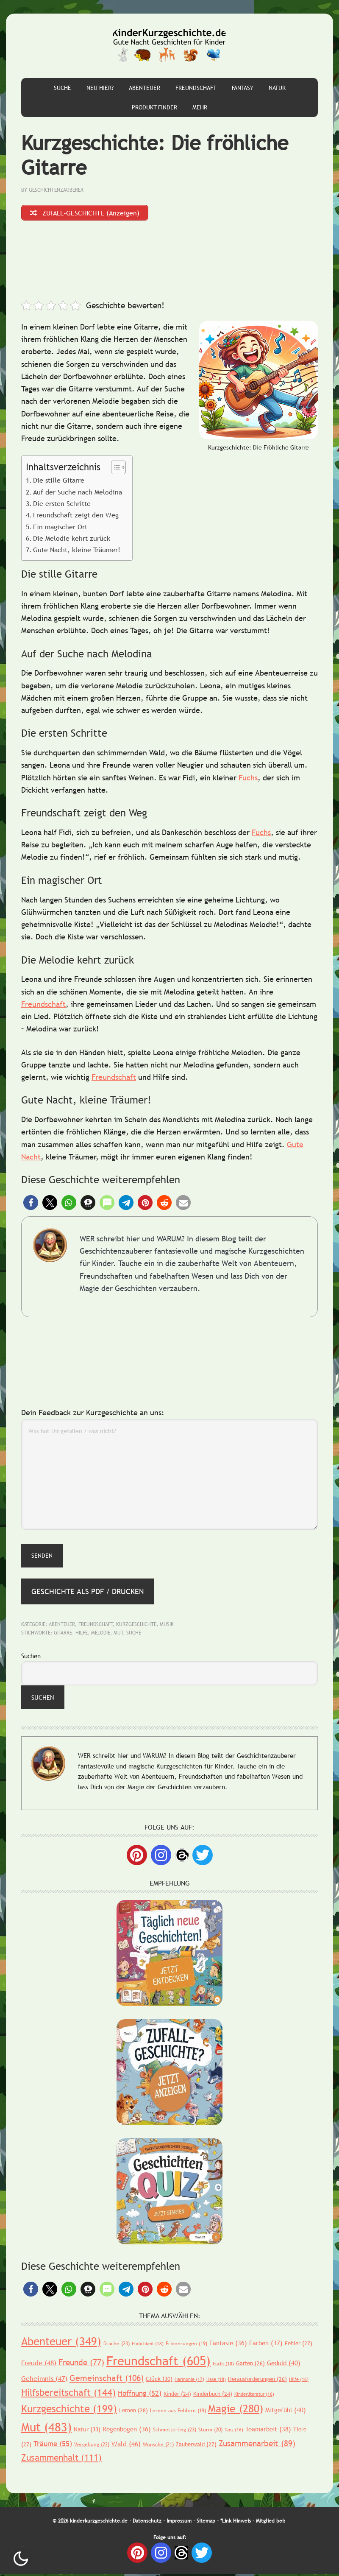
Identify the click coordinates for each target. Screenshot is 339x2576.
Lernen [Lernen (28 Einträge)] (133, 2412)
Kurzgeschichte (136, 1626)
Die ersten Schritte (62, 505)
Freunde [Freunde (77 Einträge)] (81, 2364)
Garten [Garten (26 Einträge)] (250, 2365)
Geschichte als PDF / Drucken (87, 1593)
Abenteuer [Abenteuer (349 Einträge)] (61, 2343)
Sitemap (206, 2522)
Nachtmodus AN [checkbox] (20, 2558)
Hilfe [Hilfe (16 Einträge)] (298, 2381)
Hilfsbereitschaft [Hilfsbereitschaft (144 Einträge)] (68, 2394)
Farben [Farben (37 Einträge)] (266, 2344)
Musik (167, 1626)
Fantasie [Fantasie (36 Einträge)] (228, 2344)
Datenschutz (147, 2522)
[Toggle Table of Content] (114, 469)
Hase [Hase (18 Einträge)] (216, 2381)
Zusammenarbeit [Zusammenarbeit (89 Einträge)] (257, 2445)
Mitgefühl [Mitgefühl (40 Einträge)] (285, 2411)
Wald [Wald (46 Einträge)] (126, 2445)
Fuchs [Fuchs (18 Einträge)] (223, 2365)
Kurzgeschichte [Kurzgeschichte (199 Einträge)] (69, 2410)
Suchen (31, 1658)
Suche (133, 1634)
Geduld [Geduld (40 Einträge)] (283, 2364)
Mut (118, 1634)
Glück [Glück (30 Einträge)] (159, 2380)
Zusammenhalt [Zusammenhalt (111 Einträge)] (61, 2459)
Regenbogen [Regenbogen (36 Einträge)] (127, 2431)
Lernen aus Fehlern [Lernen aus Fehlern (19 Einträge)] (178, 2412)
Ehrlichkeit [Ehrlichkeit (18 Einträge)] (148, 2345)
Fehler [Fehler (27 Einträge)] (298, 2345)
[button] (30, 1204)
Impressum (179, 2522)
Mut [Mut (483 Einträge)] (46, 2428)
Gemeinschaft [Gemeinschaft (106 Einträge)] (106, 2379)
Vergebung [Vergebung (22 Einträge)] (91, 2446)
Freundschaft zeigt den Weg (76, 517)
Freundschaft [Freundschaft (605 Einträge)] (158, 2362)
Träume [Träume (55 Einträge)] (52, 2445)
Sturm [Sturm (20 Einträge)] (210, 2432)
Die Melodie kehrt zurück (71, 540)
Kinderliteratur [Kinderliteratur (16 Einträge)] (254, 2395)
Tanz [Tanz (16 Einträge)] (234, 2431)
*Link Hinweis (235, 2522)
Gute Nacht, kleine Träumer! (76, 551)
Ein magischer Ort (60, 528)
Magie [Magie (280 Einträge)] (235, 2410)
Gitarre (63, 1634)
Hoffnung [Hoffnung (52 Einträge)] (139, 2395)
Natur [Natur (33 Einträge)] (87, 2431)
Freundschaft (43, 1006)
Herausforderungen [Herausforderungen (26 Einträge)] (257, 2380)
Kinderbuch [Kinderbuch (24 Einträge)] (212, 2395)
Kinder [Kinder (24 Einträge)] (177, 2395)
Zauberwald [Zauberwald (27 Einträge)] (196, 2446)
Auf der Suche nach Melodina (77, 493)
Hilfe (81, 1634)
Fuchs (248, 779)
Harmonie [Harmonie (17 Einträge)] (189, 2381)
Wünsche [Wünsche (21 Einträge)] (158, 2446)
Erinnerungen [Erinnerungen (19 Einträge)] (186, 2345)
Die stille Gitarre (58, 482)
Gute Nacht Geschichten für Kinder (169, 46)
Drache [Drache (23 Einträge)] (116, 2345)
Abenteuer (62, 1626)
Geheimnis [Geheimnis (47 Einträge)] (44, 2380)
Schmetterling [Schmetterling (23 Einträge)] (174, 2432)
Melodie (100, 1634)
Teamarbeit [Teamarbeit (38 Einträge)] (268, 2431)
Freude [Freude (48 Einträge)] (38, 2364)
